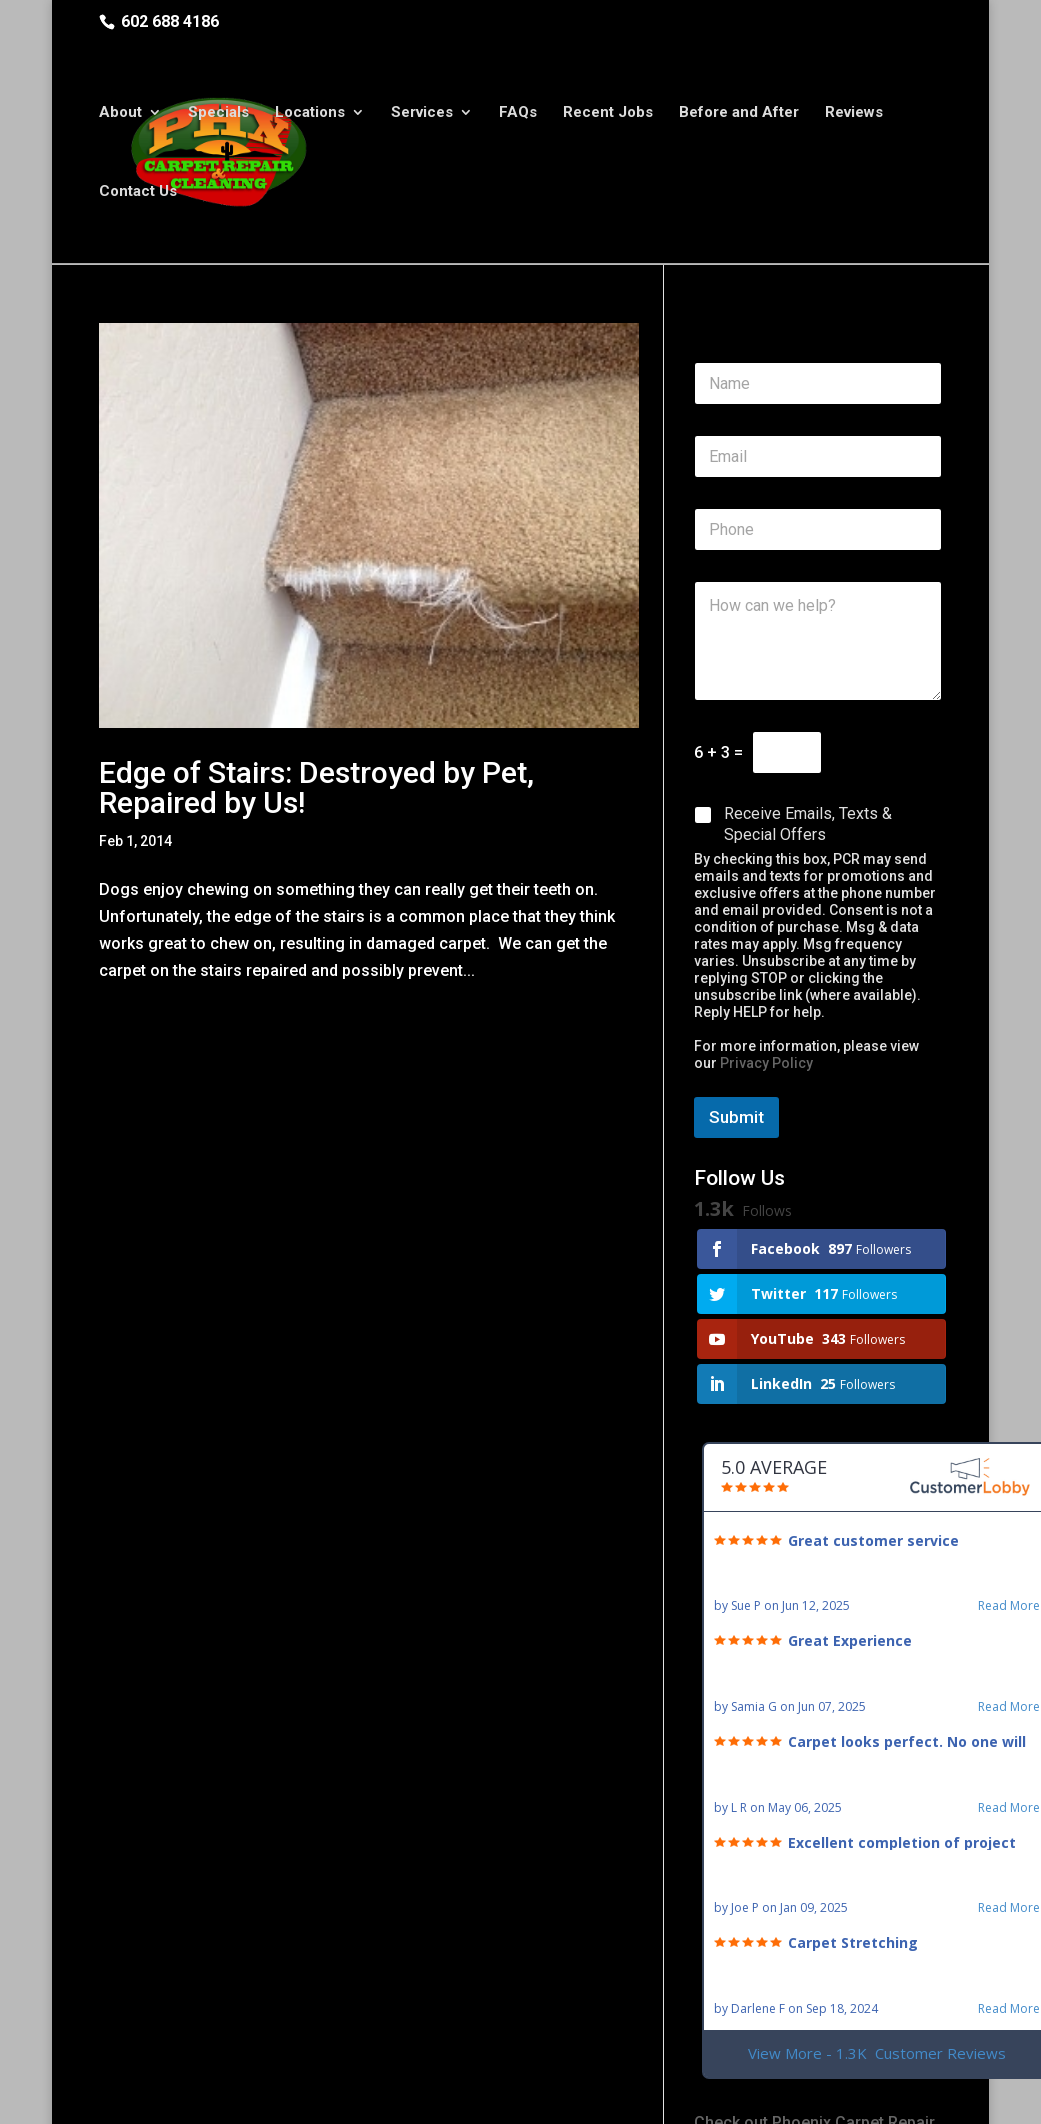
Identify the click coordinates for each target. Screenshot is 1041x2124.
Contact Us (138, 194)
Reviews (854, 115)
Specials (218, 115)
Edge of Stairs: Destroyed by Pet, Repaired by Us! (316, 787)
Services (422, 115)
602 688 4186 (170, 21)
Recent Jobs (608, 115)
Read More (1009, 1606)
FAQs (518, 115)
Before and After (739, 115)
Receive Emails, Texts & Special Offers (808, 824)
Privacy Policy (766, 1063)
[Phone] (818, 529)
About (120, 115)
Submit (736, 1117)
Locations (310, 115)
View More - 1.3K (877, 2053)
